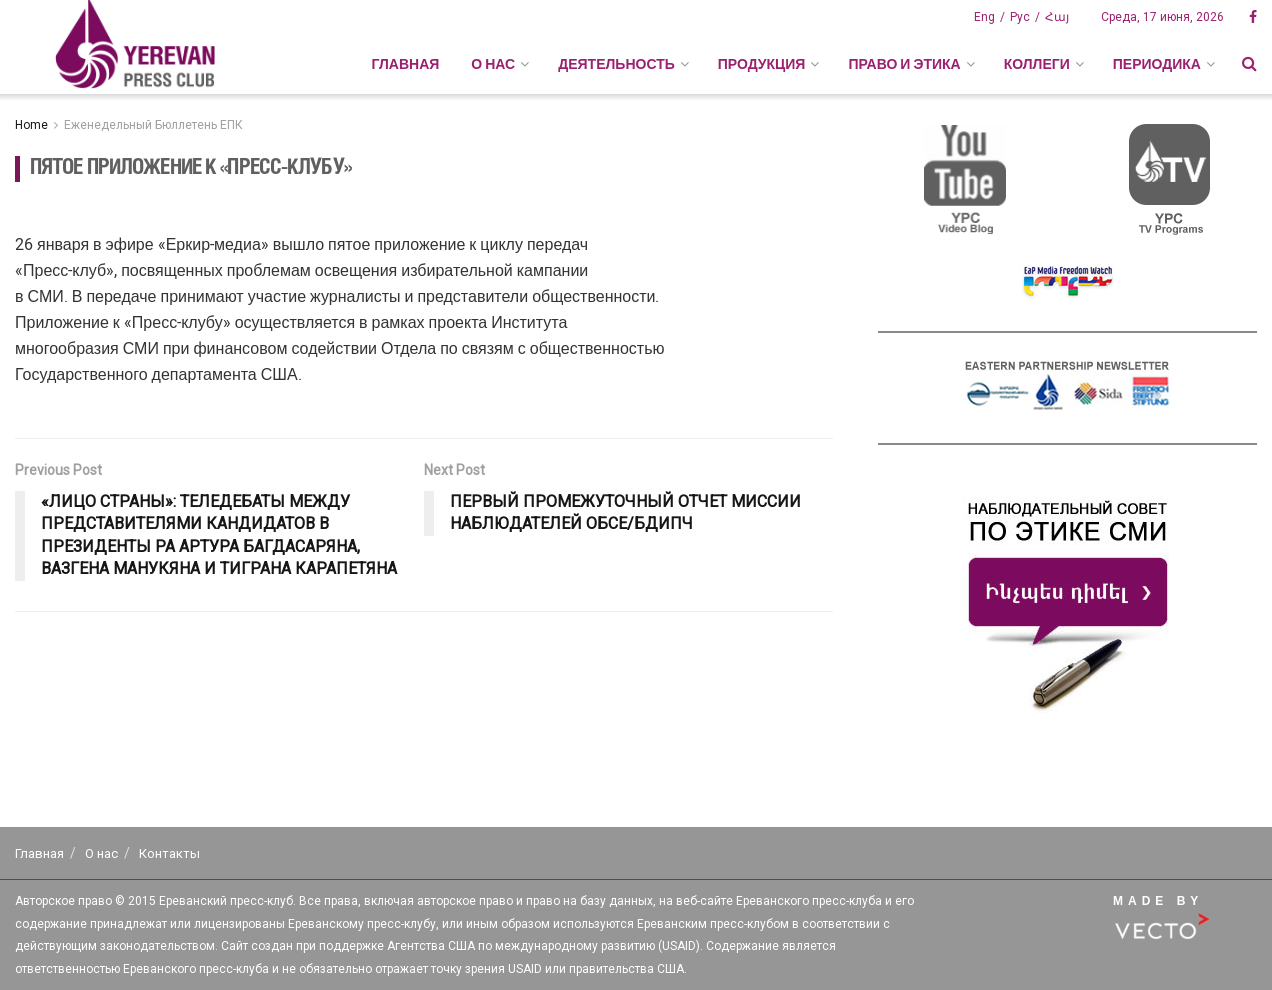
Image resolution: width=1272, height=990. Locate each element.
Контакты (169, 853)
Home (31, 125)
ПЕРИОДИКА (1157, 64)
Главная (405, 64)
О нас (101, 853)
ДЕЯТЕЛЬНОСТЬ (616, 64)
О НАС (493, 64)
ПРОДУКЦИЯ (762, 64)
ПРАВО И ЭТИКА (904, 64)
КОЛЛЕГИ (1037, 64)
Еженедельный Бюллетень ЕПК (153, 125)
